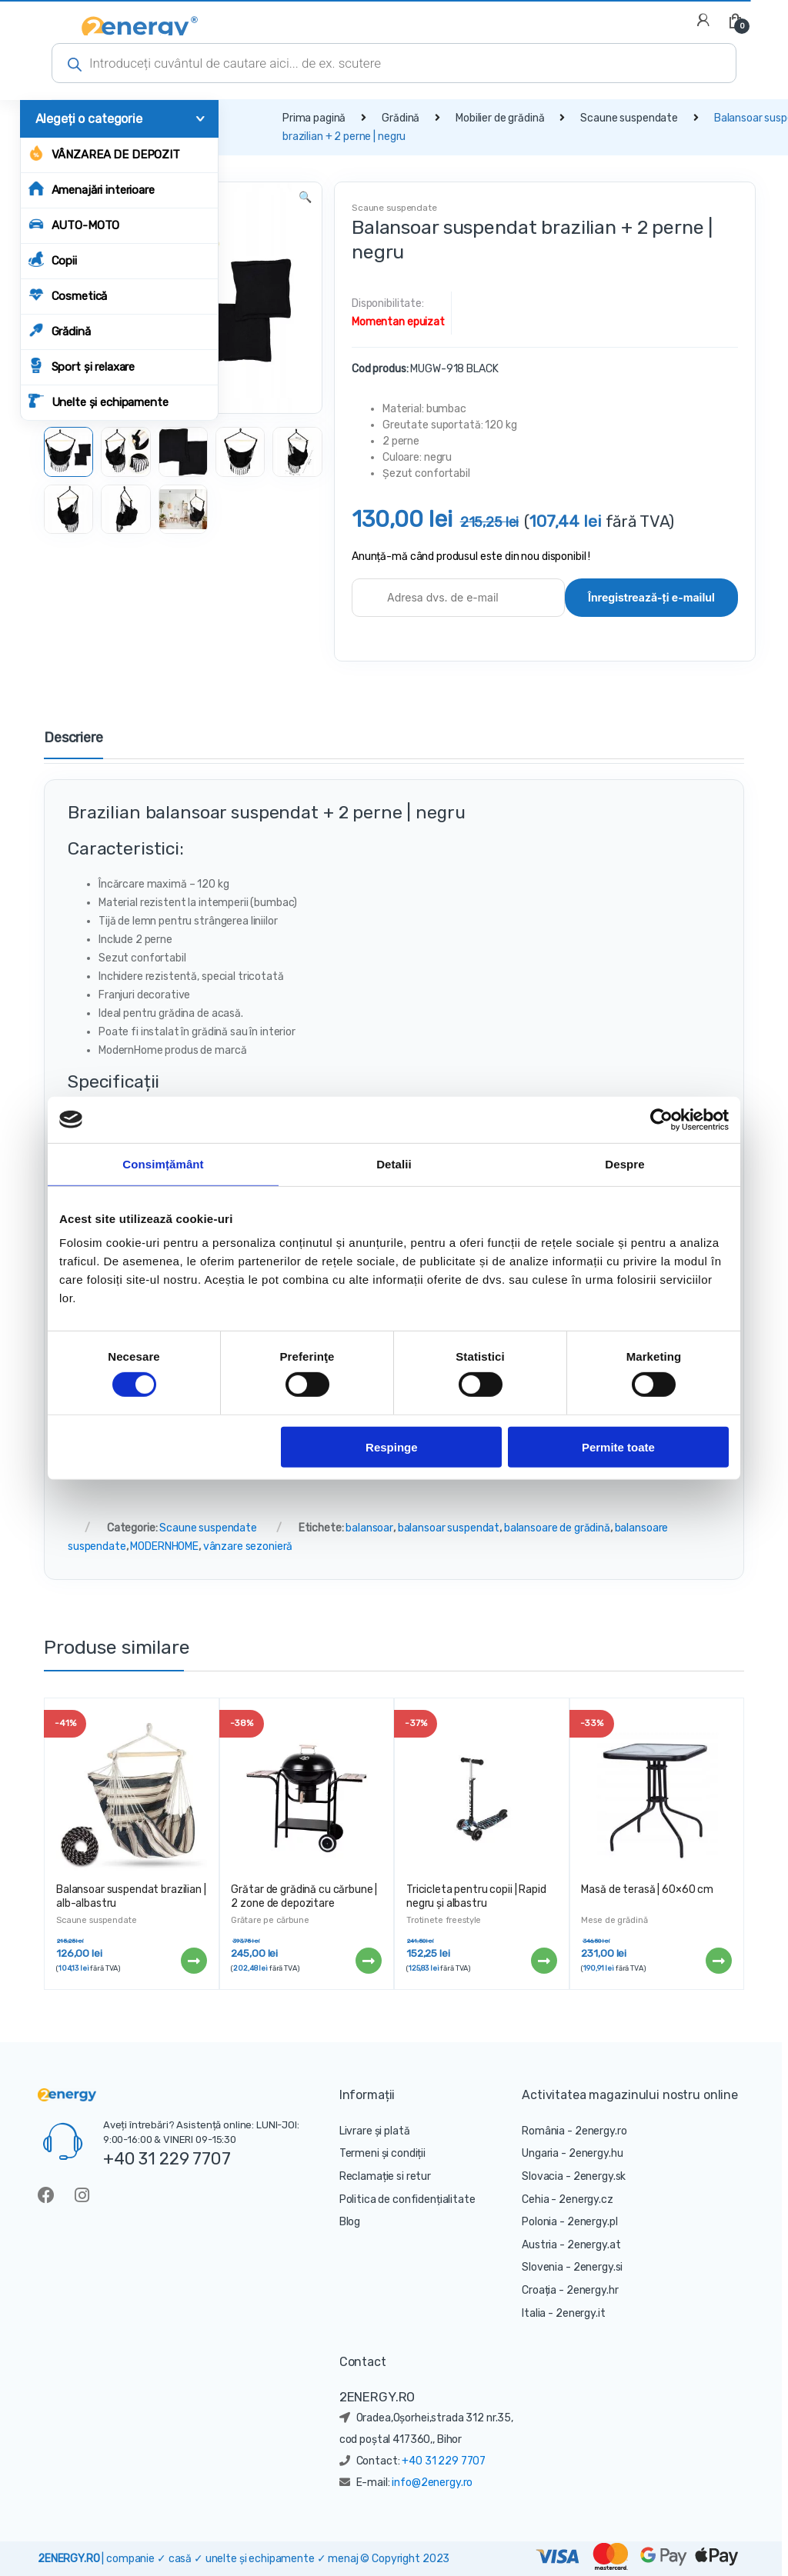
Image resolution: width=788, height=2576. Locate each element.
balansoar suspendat (448, 1528)
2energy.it (581, 2313)
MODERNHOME (164, 1546)
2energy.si (598, 2267)
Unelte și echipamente (98, 401)
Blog (349, 2221)
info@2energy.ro (432, 2482)
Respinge (392, 1446)
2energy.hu (596, 2153)
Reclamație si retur (385, 2176)
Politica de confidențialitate (407, 2199)
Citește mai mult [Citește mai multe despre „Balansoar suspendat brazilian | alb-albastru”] (193, 1961)
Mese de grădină (614, 1920)
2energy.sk (599, 2176)
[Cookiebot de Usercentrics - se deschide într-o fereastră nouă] (661, 1119)
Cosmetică (68, 295)
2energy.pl (592, 2221)
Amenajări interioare (91, 189)
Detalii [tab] (394, 1163)
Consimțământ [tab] (162, 1163)
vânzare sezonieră (248, 1546)
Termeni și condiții (382, 2153)
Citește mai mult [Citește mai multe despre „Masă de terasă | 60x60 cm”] (718, 1961)
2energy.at (594, 2244)
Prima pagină (314, 118)
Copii (52, 260)
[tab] (73, 744)
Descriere (73, 738)
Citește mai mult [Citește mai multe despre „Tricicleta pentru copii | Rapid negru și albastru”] (543, 1961)
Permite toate (618, 1446)
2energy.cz (586, 2199)
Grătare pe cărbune (270, 1920)
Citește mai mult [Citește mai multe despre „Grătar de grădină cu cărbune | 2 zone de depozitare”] (368, 1961)
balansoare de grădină (557, 1528)
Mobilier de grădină (500, 118)
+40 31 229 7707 (167, 2158)
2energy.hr (592, 2290)
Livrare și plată (374, 2131)
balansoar (369, 1528)
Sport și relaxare (81, 366)
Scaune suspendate (629, 118)
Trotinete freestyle (443, 1920)
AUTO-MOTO (74, 224)
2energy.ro (601, 2131)
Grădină (59, 330)
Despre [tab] (624, 1163)
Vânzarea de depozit (104, 153)
